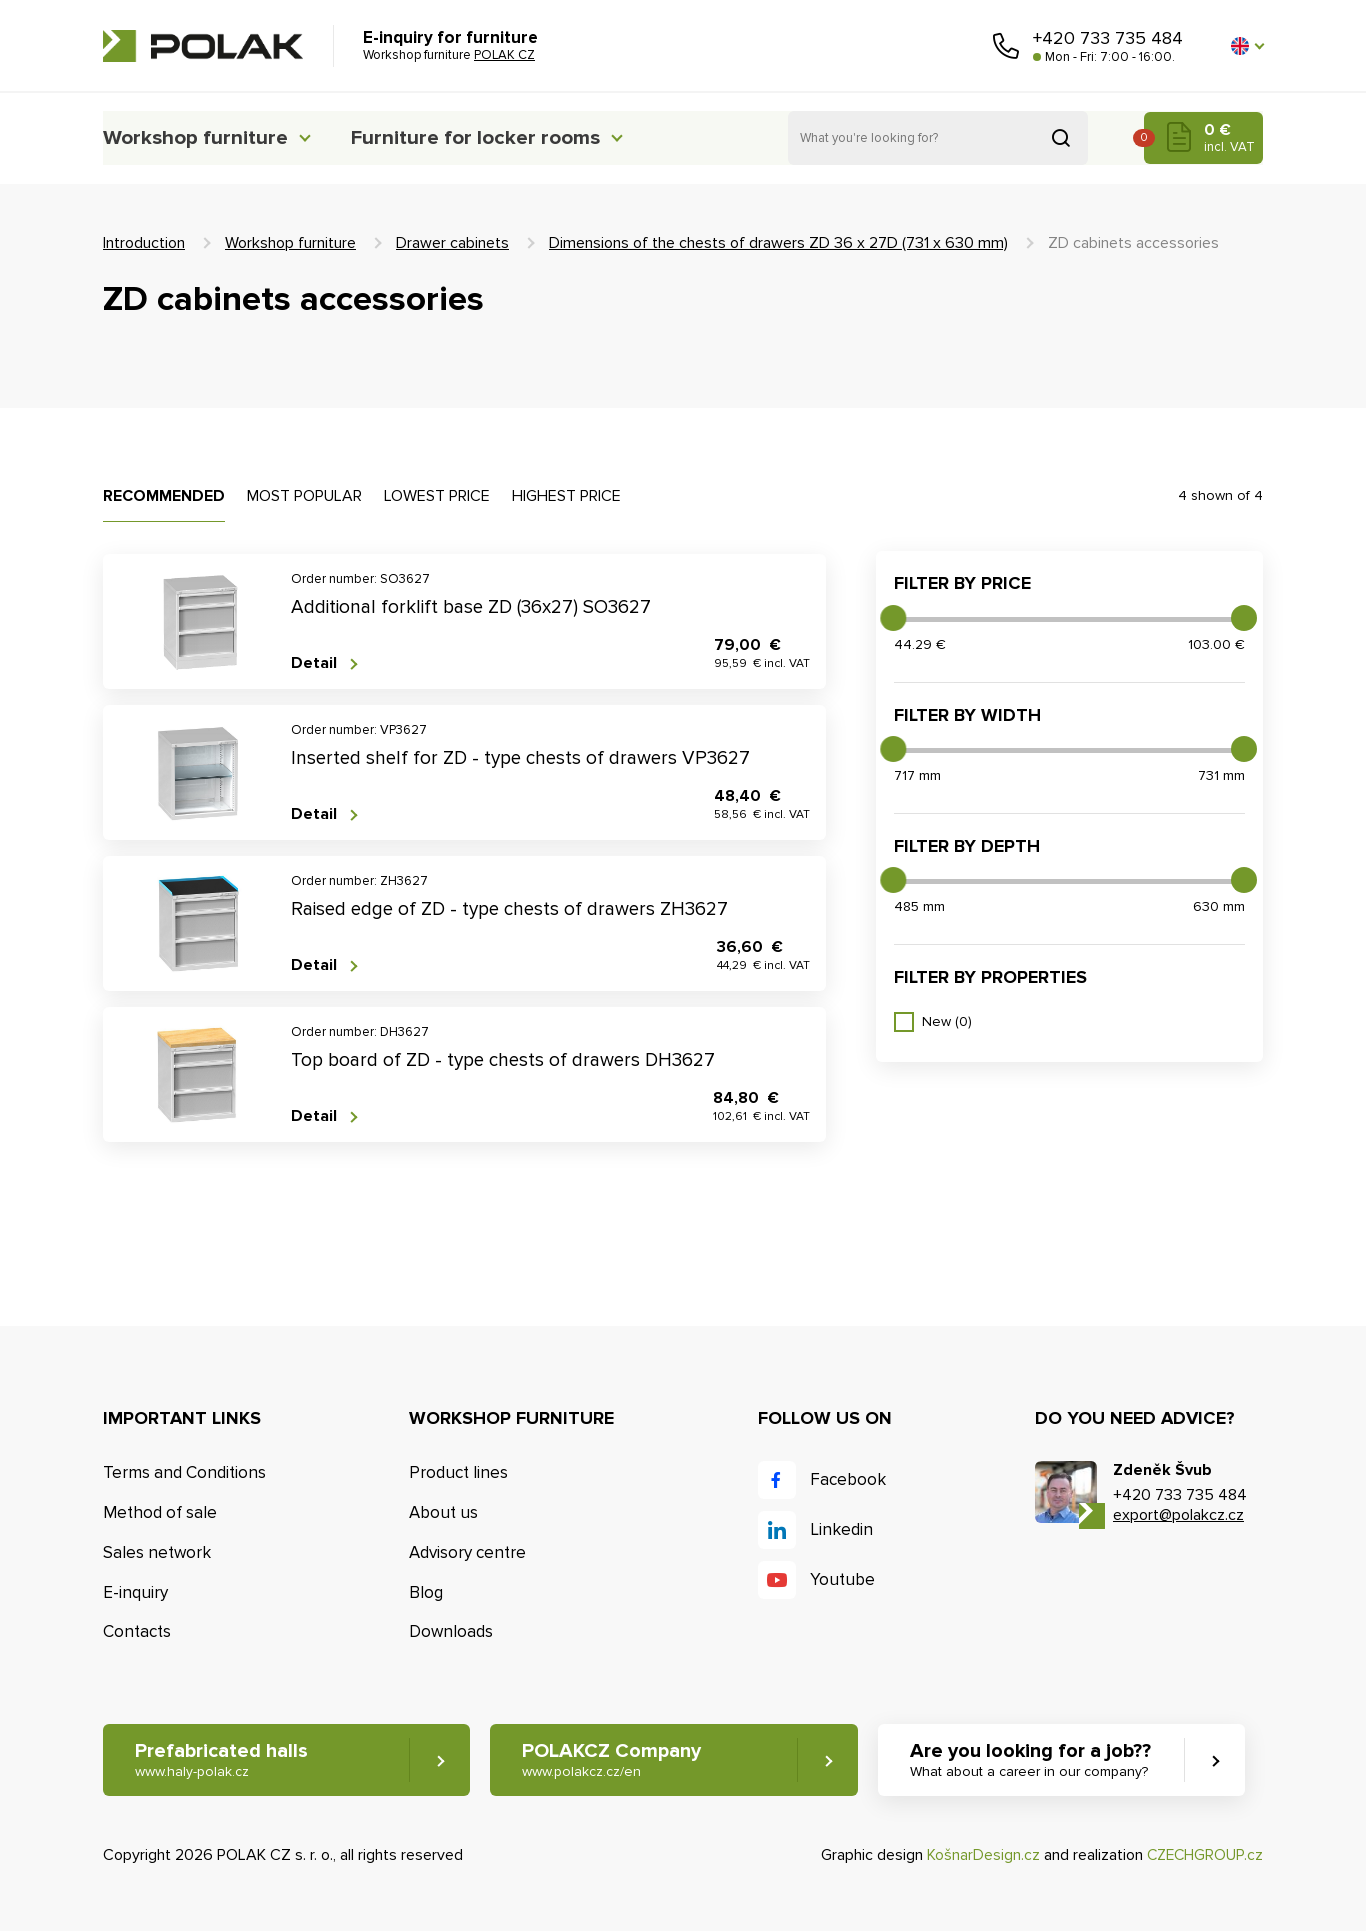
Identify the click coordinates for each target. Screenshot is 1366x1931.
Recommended (164, 496)
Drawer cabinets (452, 243)
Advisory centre (467, 1552)
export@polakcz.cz (1178, 1515)
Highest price (566, 496)
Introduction (144, 243)
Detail (314, 663)
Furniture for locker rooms (500, 137)
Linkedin (841, 1529)
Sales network (157, 1552)
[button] (1247, 46)
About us (443, 1512)
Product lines (458, 1472)
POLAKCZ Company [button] (616, 1760)
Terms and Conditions (184, 1472)
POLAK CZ (203, 46)
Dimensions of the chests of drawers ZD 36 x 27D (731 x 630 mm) (778, 243)
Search (1061, 138)
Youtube (842, 1579)
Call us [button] (1006, 46)
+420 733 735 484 (1108, 38)
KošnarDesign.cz (979, 1855)
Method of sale (160, 1512)
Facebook (848, 1479)
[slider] (893, 618)
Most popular (304, 496)
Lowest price (437, 496)
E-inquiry (135, 1592)
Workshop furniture (200, 137)
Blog (426, 1592)
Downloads (451, 1632)
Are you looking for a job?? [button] (1040, 1760)
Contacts (137, 1632)
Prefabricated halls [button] (221, 1760)
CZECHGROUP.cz (1203, 1855)
